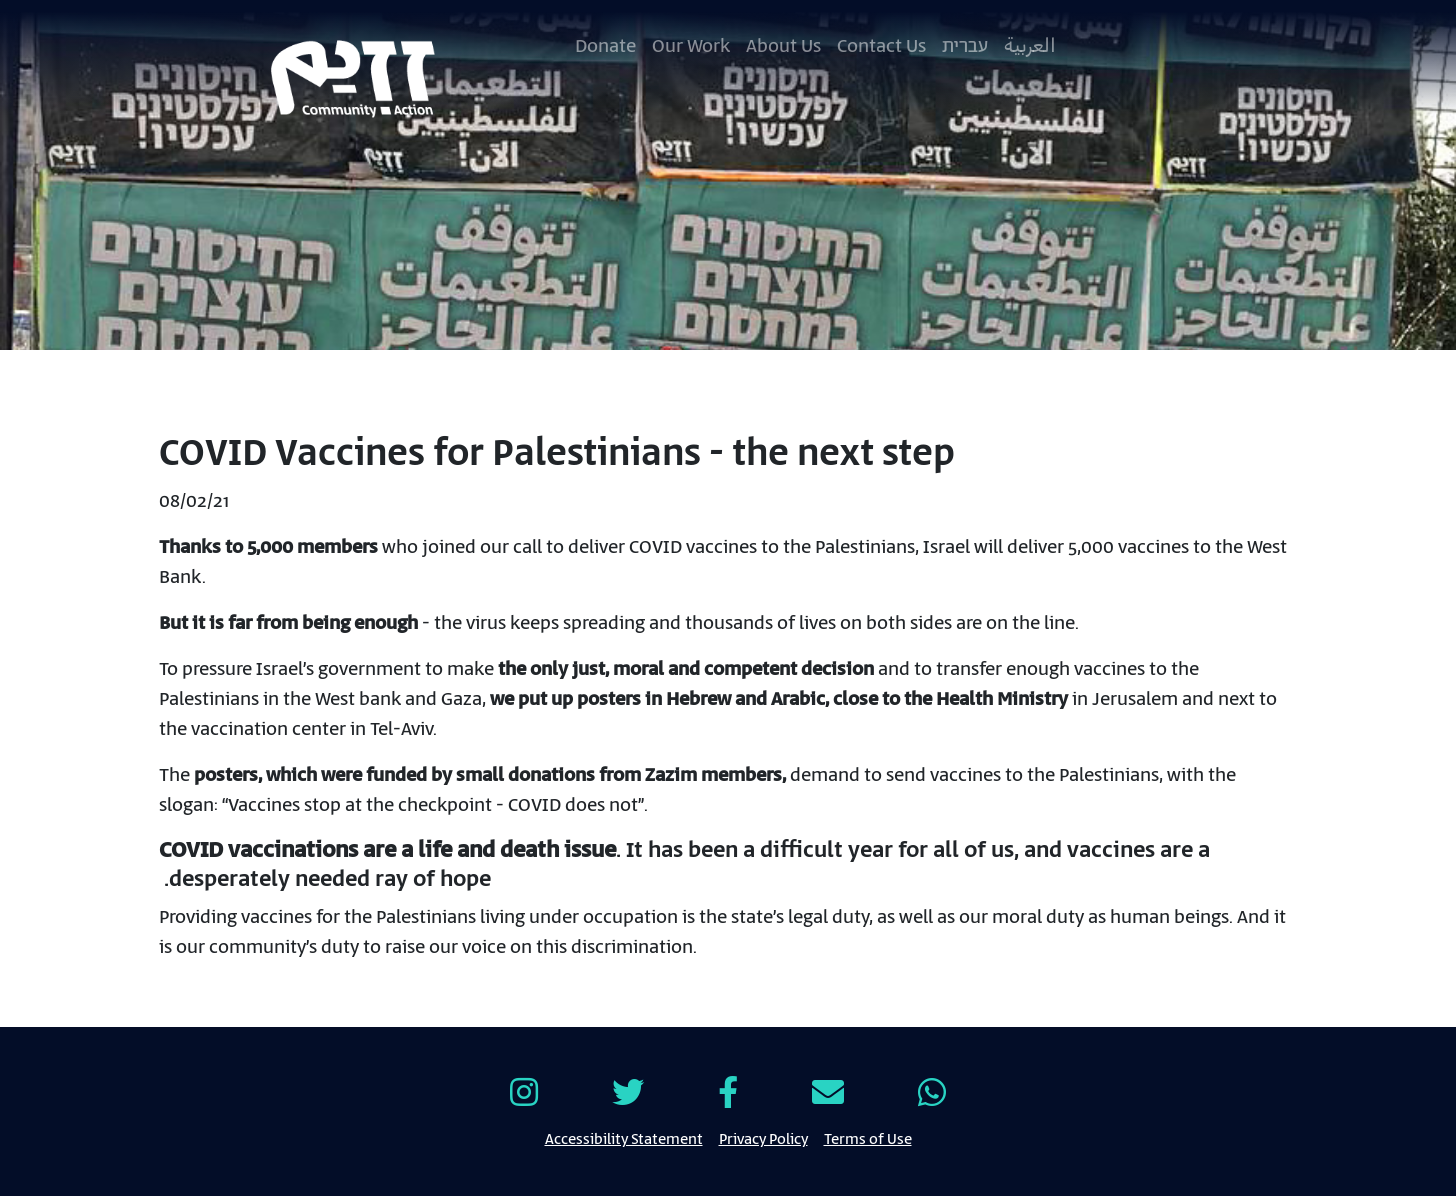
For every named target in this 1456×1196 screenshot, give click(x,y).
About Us (783, 46)
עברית (965, 46)
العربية (1030, 46)
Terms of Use (868, 1138)
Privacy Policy (763, 1138)
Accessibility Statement (624, 1138)
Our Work (691, 46)
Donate (605, 46)
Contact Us (881, 46)
